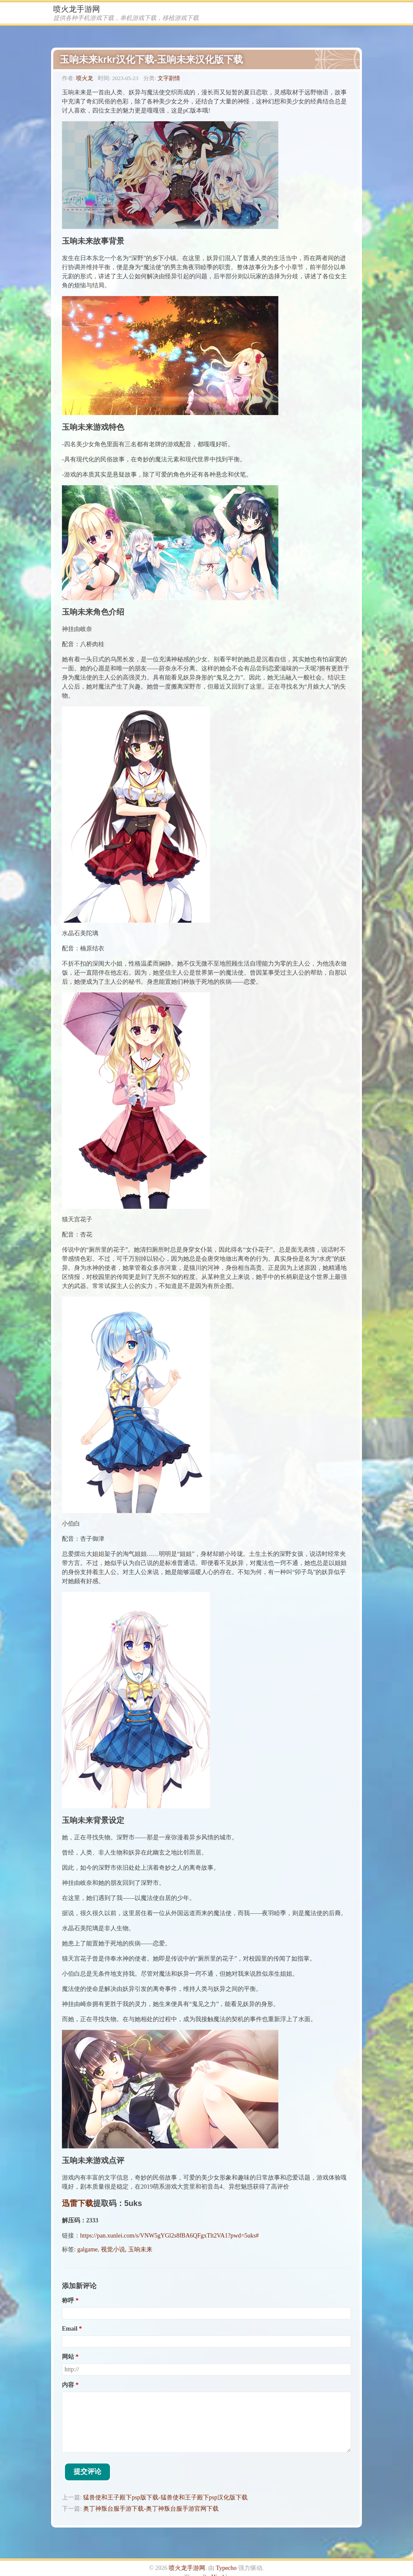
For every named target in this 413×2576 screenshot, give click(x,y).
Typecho (226, 2568)
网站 (68, 2357)
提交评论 (87, 2471)
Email (69, 2328)
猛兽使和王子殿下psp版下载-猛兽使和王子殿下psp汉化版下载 (165, 2497)
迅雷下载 (77, 2203)
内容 (68, 2385)
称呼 (68, 2300)
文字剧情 (169, 78)
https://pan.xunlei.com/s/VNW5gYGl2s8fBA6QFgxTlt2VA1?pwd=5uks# (169, 2235)
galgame (87, 2249)
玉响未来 (140, 2249)
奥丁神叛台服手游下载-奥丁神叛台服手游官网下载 (151, 2508)
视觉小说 (113, 2249)
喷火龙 (84, 78)
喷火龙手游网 (76, 9)
